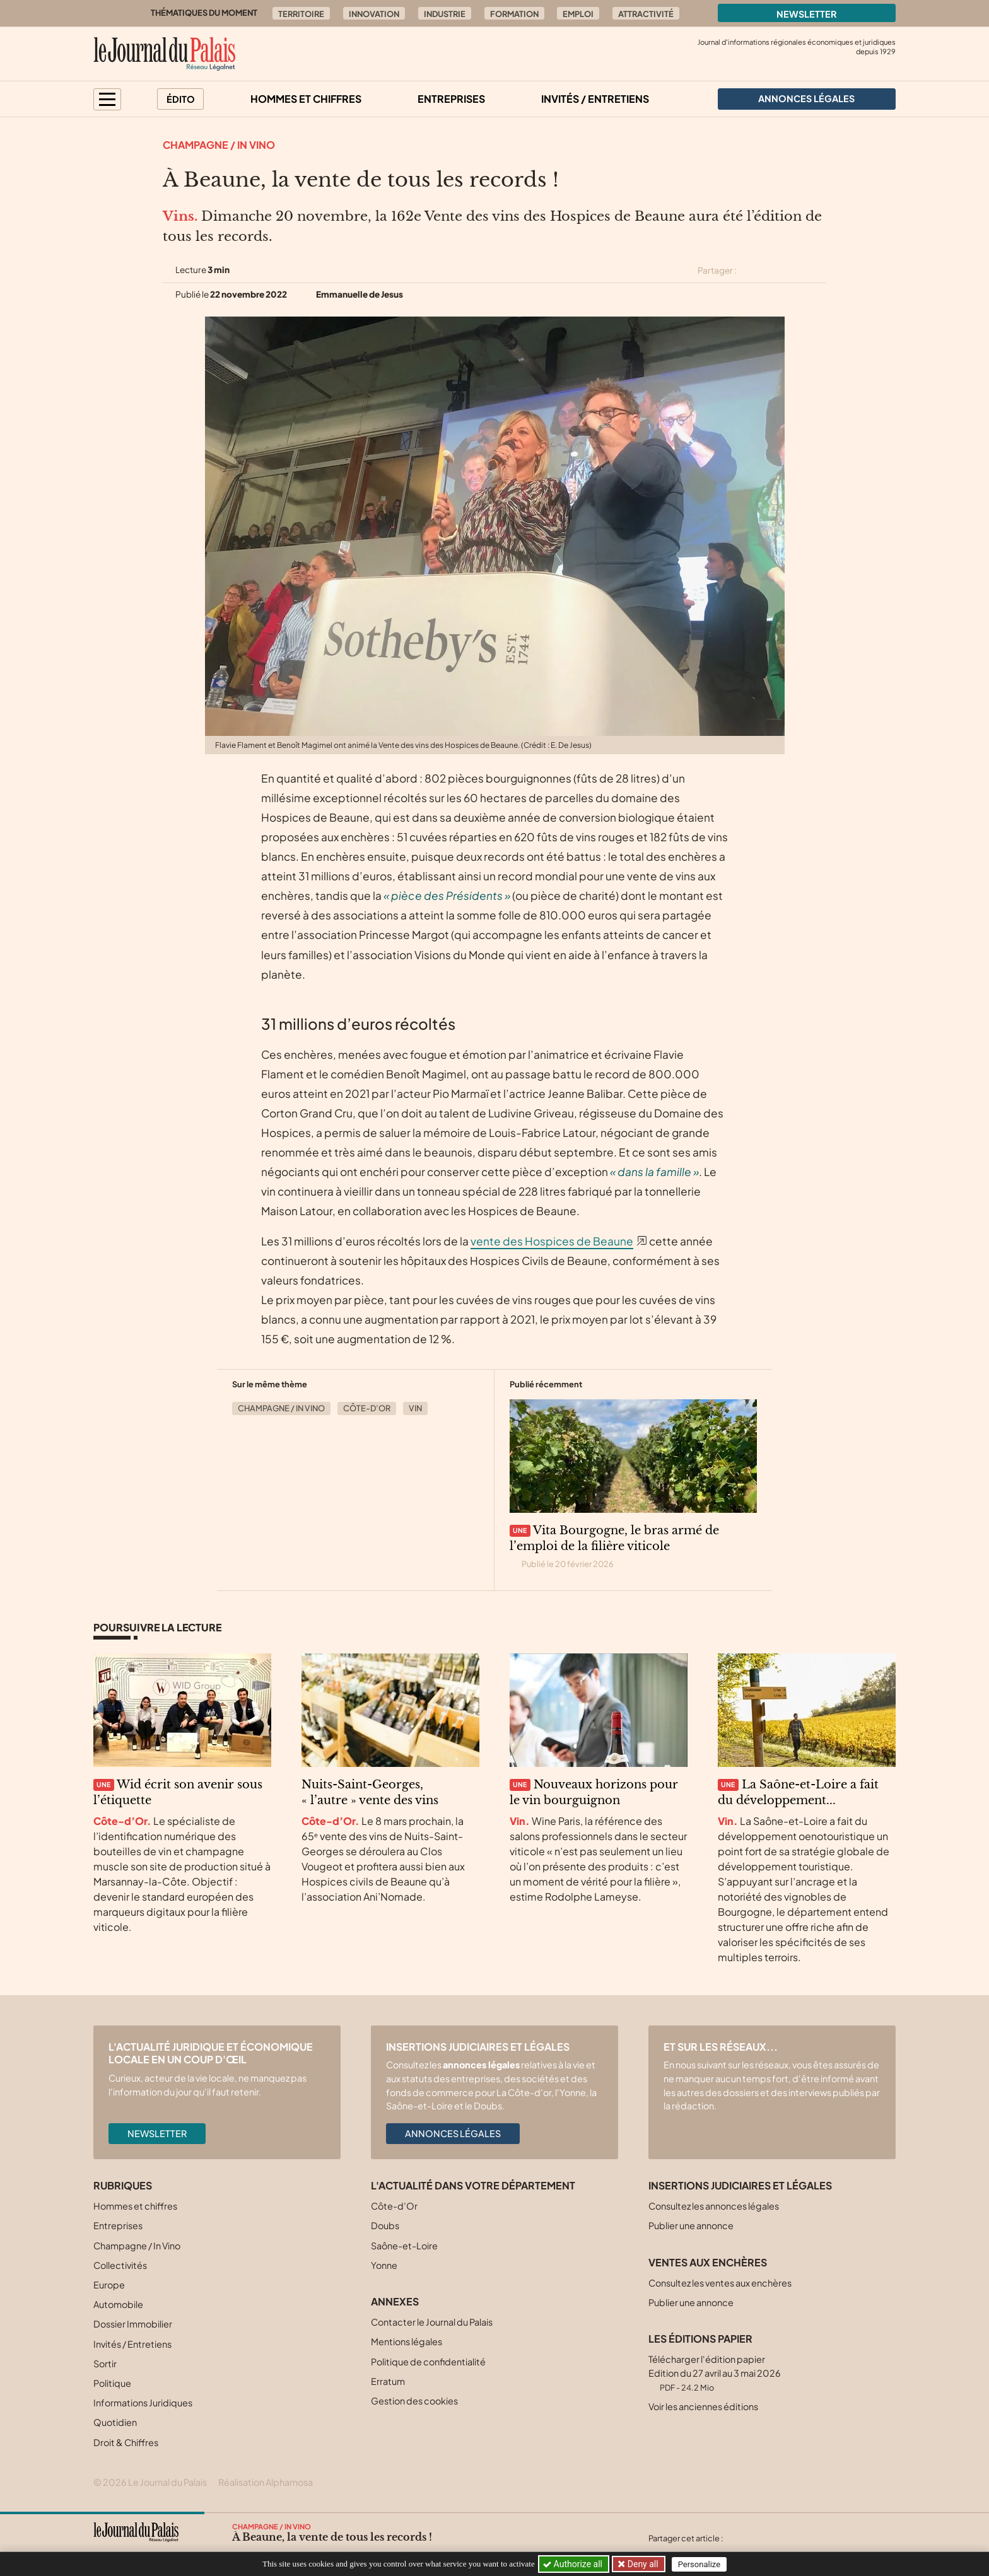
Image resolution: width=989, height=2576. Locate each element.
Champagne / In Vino (219, 144)
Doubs (385, 2225)
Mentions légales (406, 2341)
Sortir (105, 2363)
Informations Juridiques (142, 2402)
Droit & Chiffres (125, 2442)
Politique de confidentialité (428, 2361)
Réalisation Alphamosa (265, 2482)
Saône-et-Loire (404, 2245)
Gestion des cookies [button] (414, 2400)
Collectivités (120, 2265)
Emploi (578, 14)
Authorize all (573, 2564)
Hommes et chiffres (305, 98)
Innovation (374, 14)
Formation (514, 14)
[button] (107, 99)
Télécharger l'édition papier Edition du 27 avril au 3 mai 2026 (714, 2372)
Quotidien (115, 2422)
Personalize (700, 2564)
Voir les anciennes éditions (703, 2406)
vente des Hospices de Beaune (552, 1241)
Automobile (118, 2304)
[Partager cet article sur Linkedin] (796, 270)
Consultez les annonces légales (713, 2206)
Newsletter (806, 14)
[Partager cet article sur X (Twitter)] (751, 270)
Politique (112, 2383)
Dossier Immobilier (132, 2323)
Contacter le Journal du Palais (432, 2322)
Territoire (301, 14)
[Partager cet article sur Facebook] (773, 270)
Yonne (384, 2265)
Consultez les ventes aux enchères (720, 2282)
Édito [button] (181, 99)
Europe (109, 2284)
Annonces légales (453, 2133)
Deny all (642, 2564)
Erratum (388, 2381)
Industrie (444, 14)
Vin (415, 1408)
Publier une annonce (691, 2225)
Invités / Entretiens (595, 98)
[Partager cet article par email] (818, 270)
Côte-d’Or (366, 1408)
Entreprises (451, 98)
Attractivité (646, 14)
